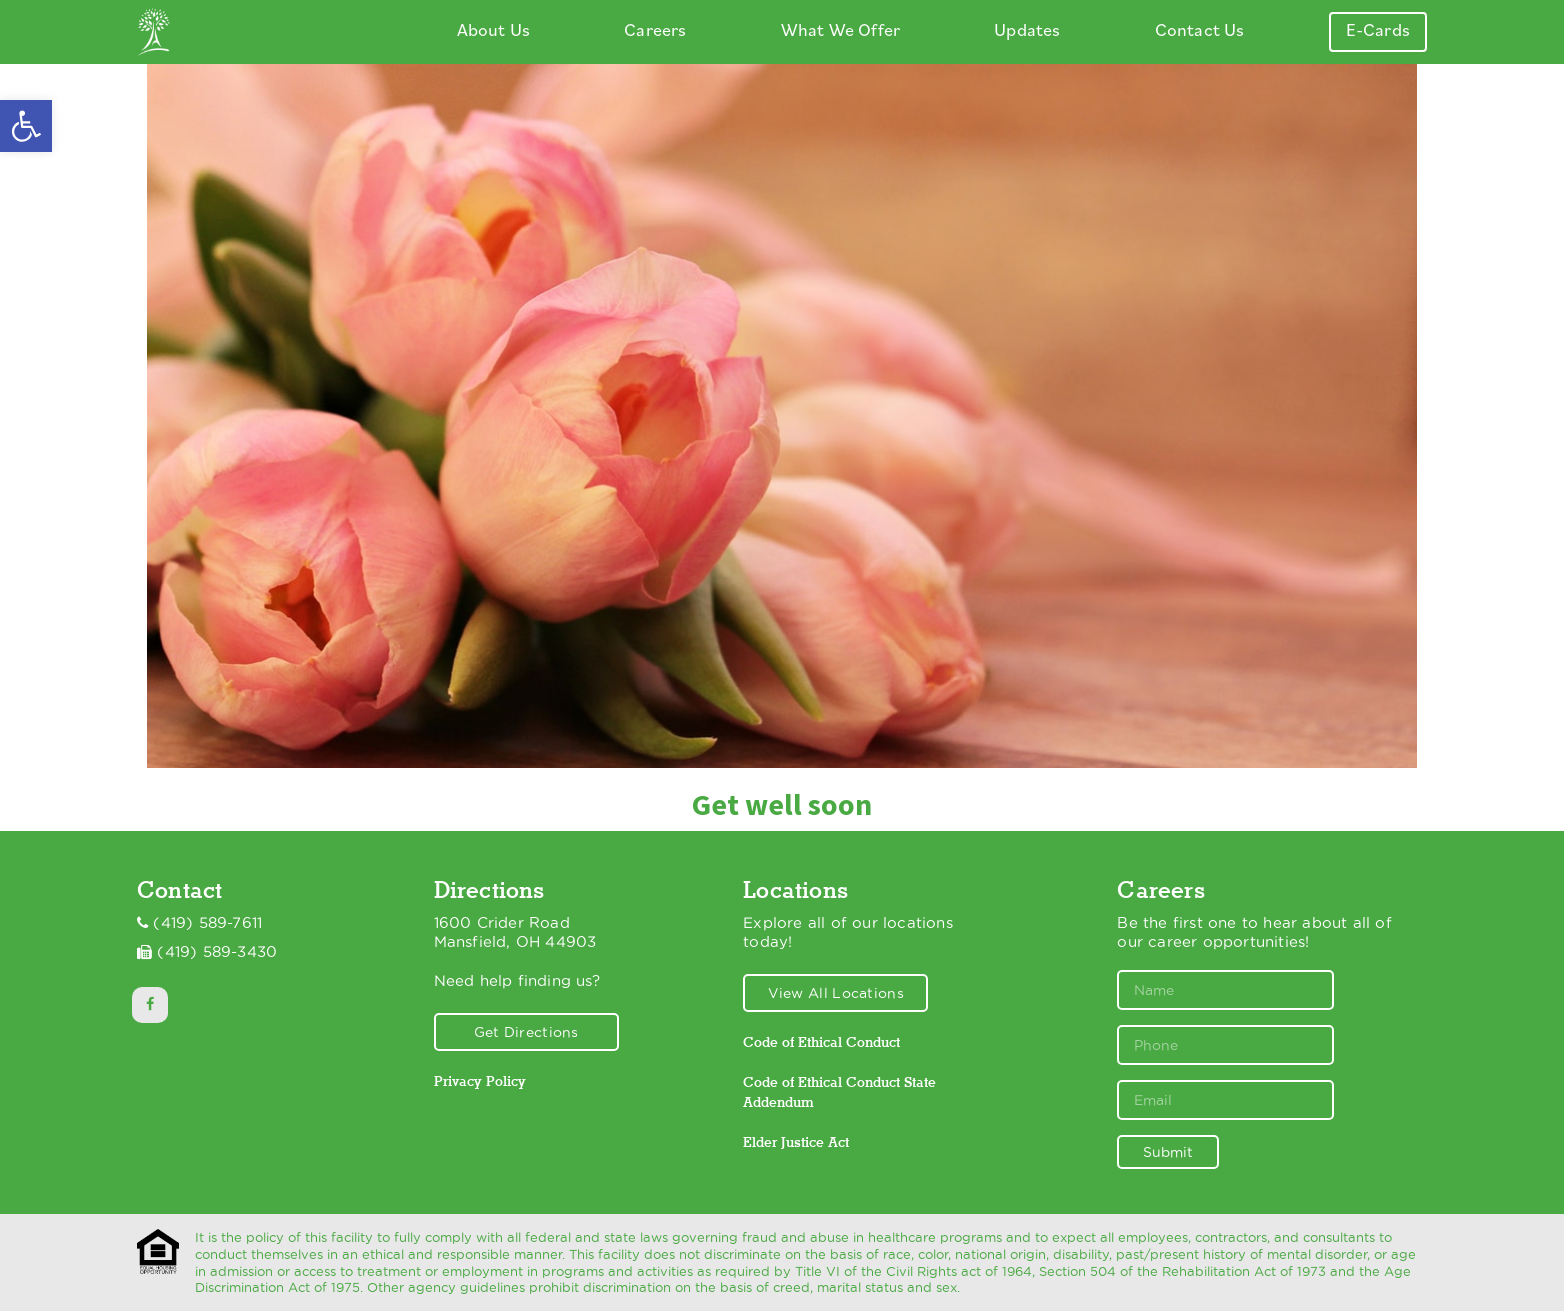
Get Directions (526, 1032)
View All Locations (836, 993)
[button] (26, 126)
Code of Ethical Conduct (821, 1042)
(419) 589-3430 (217, 952)
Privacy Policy (480, 1081)
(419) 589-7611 (207, 923)
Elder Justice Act (796, 1142)
